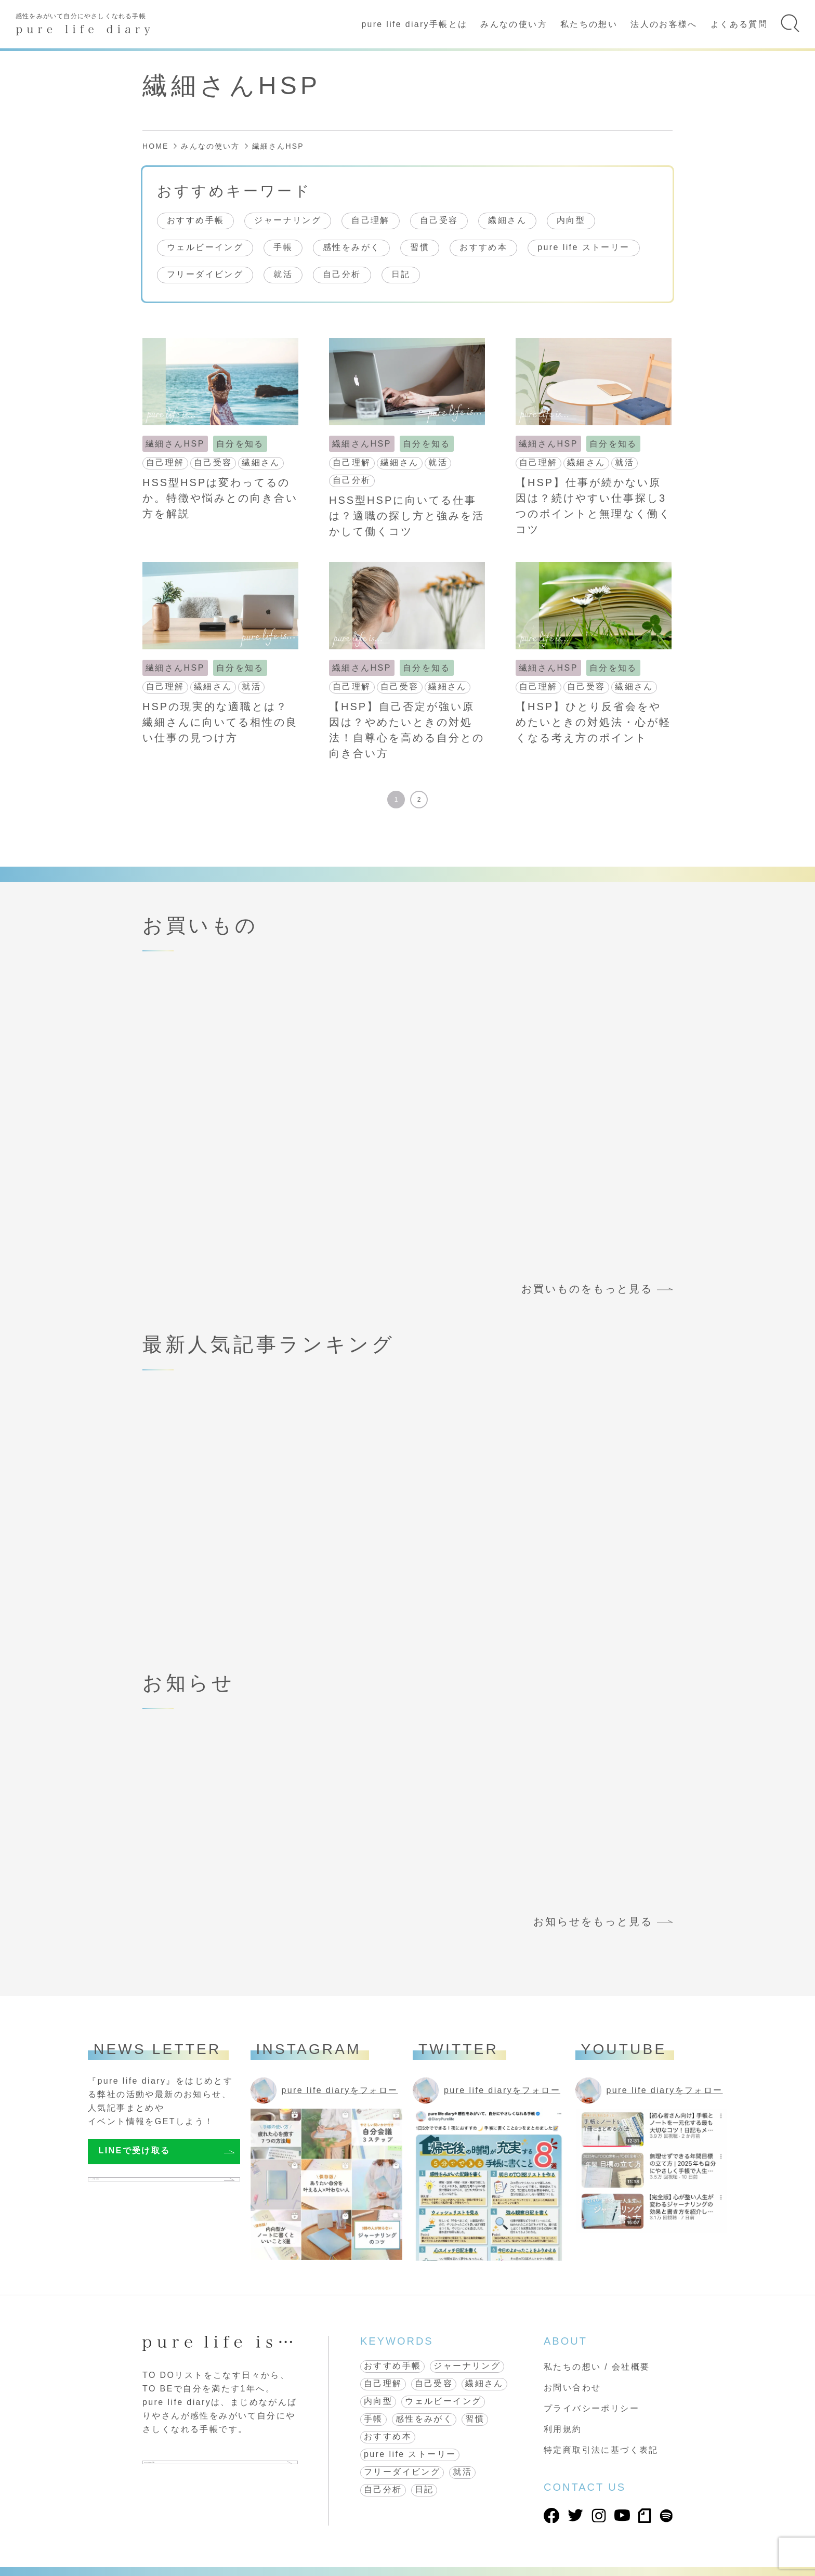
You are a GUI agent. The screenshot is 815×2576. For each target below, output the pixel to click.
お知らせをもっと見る (593, 1921)
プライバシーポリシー (591, 2408)
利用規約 (563, 2429)
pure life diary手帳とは (414, 24)
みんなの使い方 (513, 24)
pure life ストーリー (583, 247)
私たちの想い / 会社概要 (597, 2366)
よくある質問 (739, 24)
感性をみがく (351, 247)
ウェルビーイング (205, 247)
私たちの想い (588, 24)
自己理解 (370, 220)
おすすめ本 (483, 247)
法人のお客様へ (664, 24)
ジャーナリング (287, 220)
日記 (401, 274)
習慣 (419, 247)
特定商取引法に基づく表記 (601, 2450)
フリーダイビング (205, 274)
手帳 (283, 247)
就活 (283, 274)
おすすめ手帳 (195, 220)
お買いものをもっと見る (587, 1288)
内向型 (571, 220)
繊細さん (507, 220)
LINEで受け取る (134, 2150)
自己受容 (439, 220)
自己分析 (342, 274)
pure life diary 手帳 (199, 2466)
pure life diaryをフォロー (340, 2090)
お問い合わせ (572, 2387)
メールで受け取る (137, 2183)
